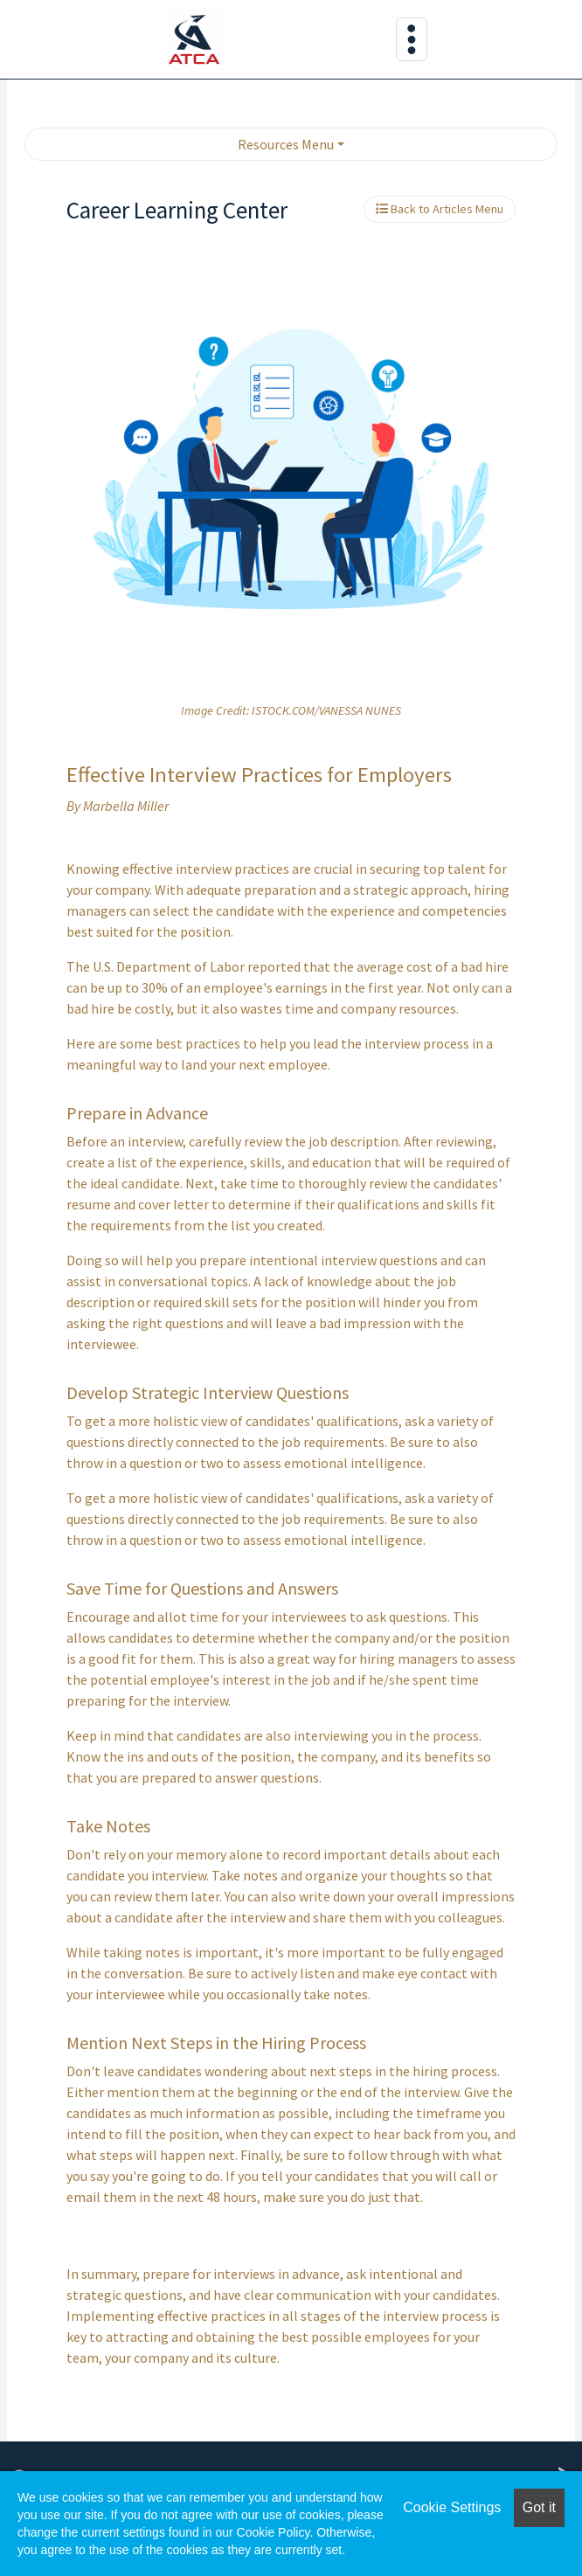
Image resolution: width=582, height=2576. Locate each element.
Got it (539, 2507)
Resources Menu (286, 144)
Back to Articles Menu (439, 209)
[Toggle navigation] (411, 39)
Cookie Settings (452, 2507)
